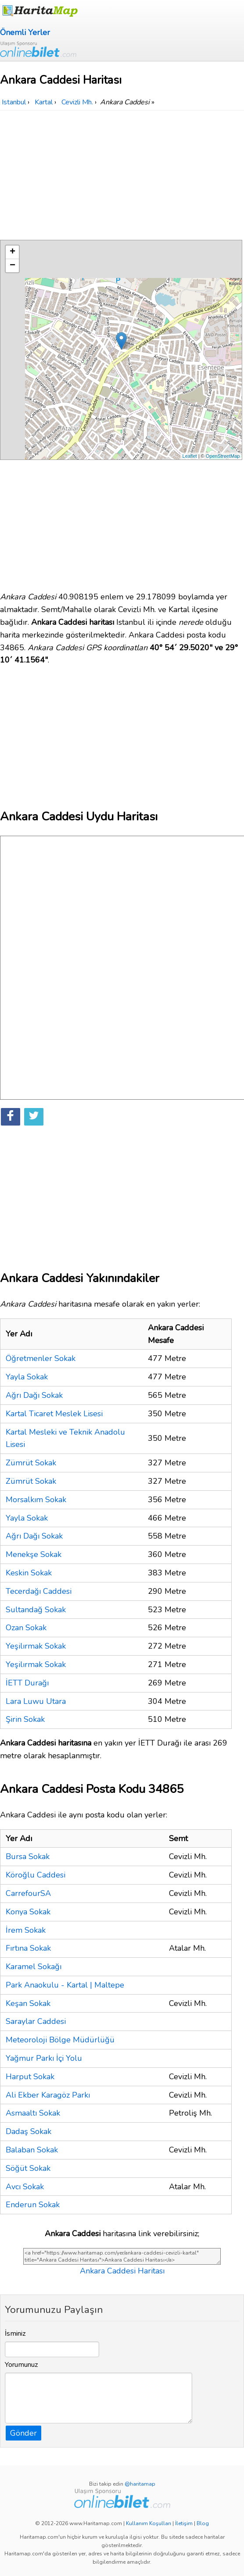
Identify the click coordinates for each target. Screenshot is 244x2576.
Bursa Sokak (28, 1856)
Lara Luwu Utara (36, 1701)
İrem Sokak (26, 1930)
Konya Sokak (28, 1911)
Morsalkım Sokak (36, 1499)
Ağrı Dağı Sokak (34, 1395)
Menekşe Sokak (33, 1554)
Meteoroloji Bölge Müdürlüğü (60, 2039)
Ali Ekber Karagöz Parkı (48, 2095)
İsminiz (15, 2333)
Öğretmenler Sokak (40, 1358)
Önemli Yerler (25, 32)
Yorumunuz (21, 2364)
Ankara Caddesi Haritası (122, 2271)
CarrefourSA (28, 1893)
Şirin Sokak (25, 1719)
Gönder (23, 2433)
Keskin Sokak (29, 1573)
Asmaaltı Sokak (33, 2113)
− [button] (12, 265)
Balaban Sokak (32, 2150)
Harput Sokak (30, 2076)
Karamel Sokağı (33, 1966)
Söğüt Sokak (28, 2168)
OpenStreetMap (223, 456)
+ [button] (12, 252)
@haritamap (140, 2483)
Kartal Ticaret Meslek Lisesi (54, 1413)
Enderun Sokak (33, 2204)
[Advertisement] (122, 176)
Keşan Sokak (28, 2003)
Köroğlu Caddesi (35, 1875)
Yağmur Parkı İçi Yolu (44, 2058)
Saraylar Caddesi (36, 2021)
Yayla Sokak (27, 1377)
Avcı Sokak (25, 2186)
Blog (203, 2523)
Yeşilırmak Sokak (36, 1646)
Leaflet (190, 456)
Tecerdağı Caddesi (39, 1591)
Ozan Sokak (26, 1627)
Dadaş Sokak (28, 2131)
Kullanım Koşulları (148, 2523)
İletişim (184, 2523)
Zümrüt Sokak (31, 1462)
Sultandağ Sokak (36, 1609)
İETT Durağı (27, 1683)
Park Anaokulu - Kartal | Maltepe (65, 1985)
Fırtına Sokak (28, 1948)
